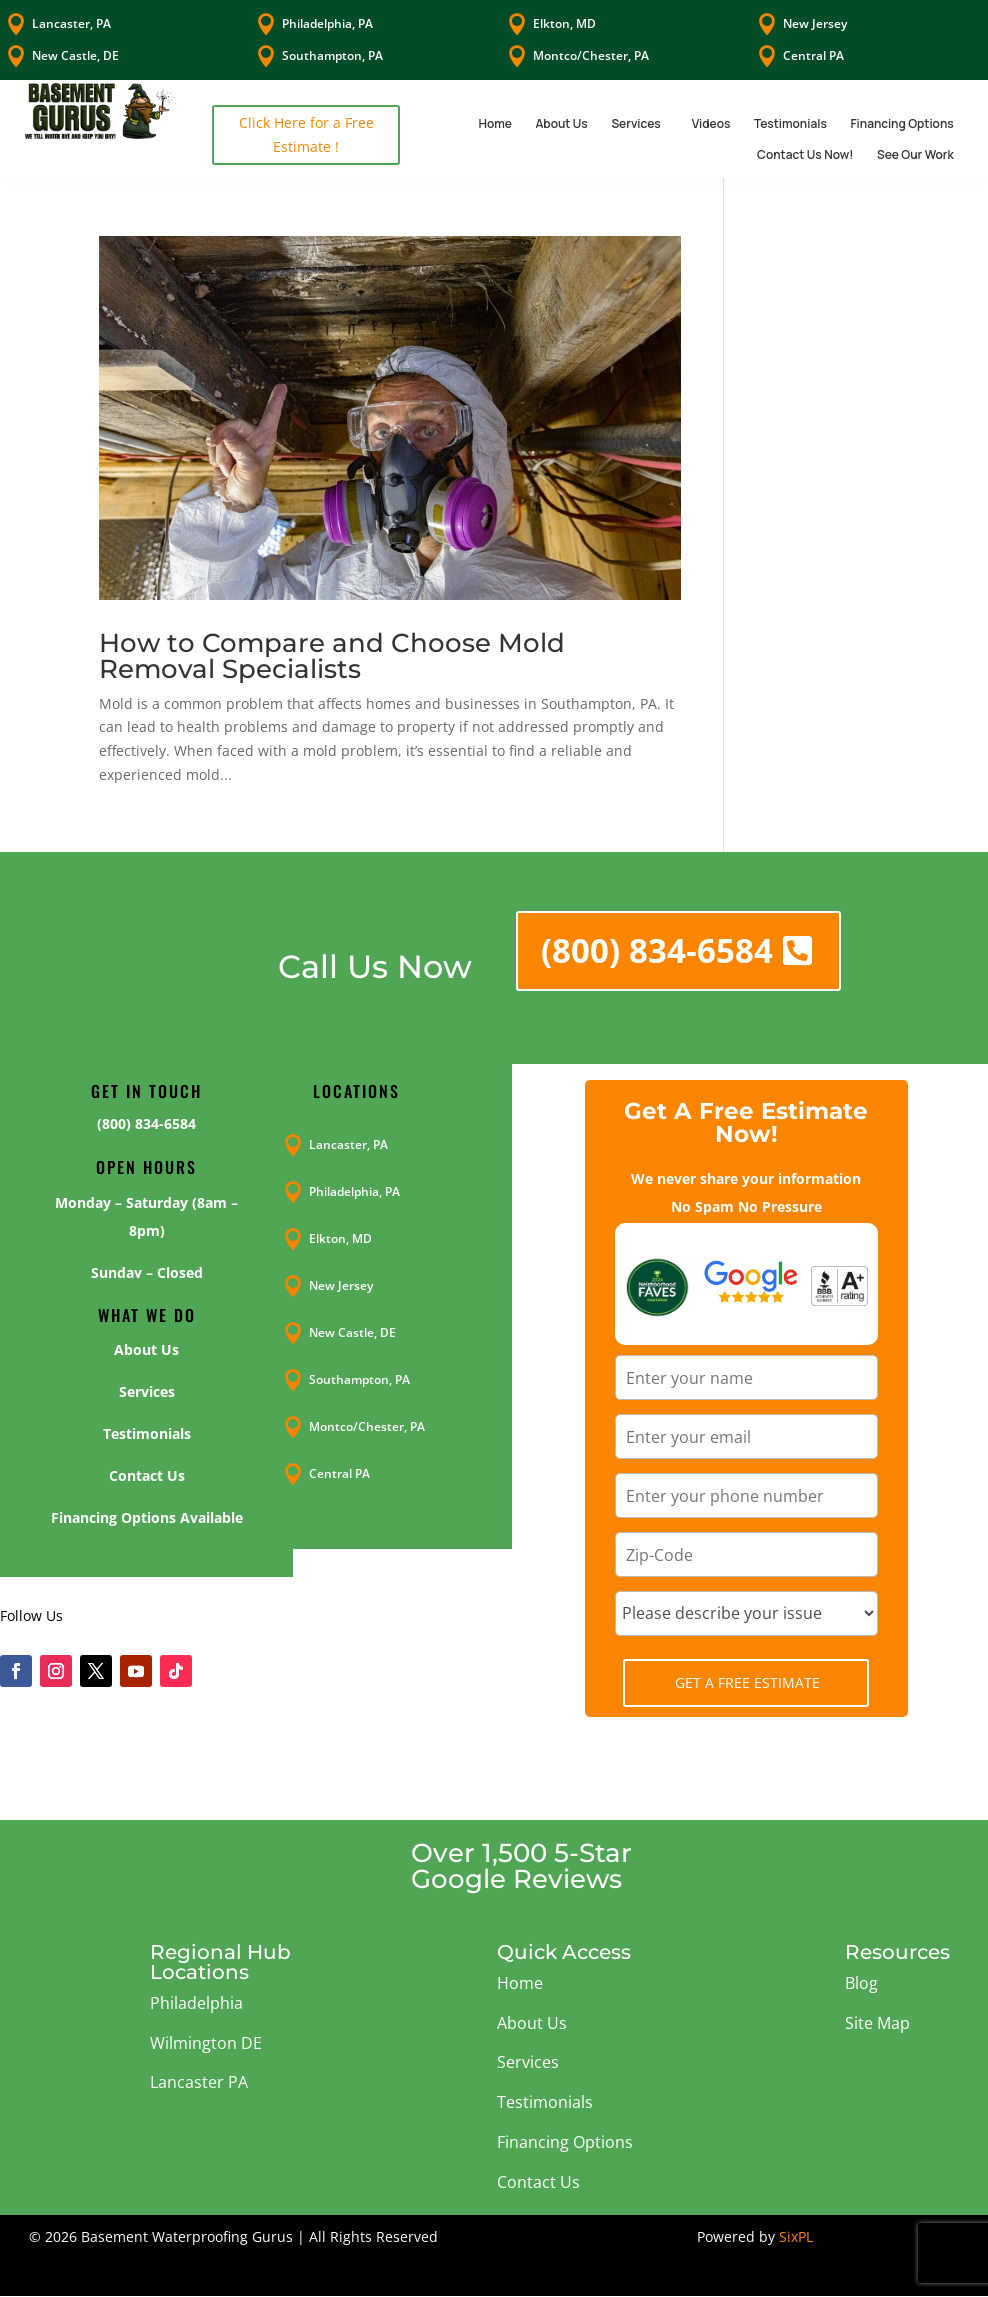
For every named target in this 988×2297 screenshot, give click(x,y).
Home (495, 123)
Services (635, 123)
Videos (711, 123)
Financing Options (901, 123)
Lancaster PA (199, 2082)
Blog (861, 1983)
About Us (561, 123)
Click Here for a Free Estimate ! (306, 134)
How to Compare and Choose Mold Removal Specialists (332, 656)
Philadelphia (196, 2003)
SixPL (796, 2236)
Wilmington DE (206, 2043)
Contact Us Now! (805, 154)
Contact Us (538, 2182)
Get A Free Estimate (747, 1682)
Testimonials (790, 123)
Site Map (877, 2023)
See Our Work (915, 154)
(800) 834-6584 (657, 950)
